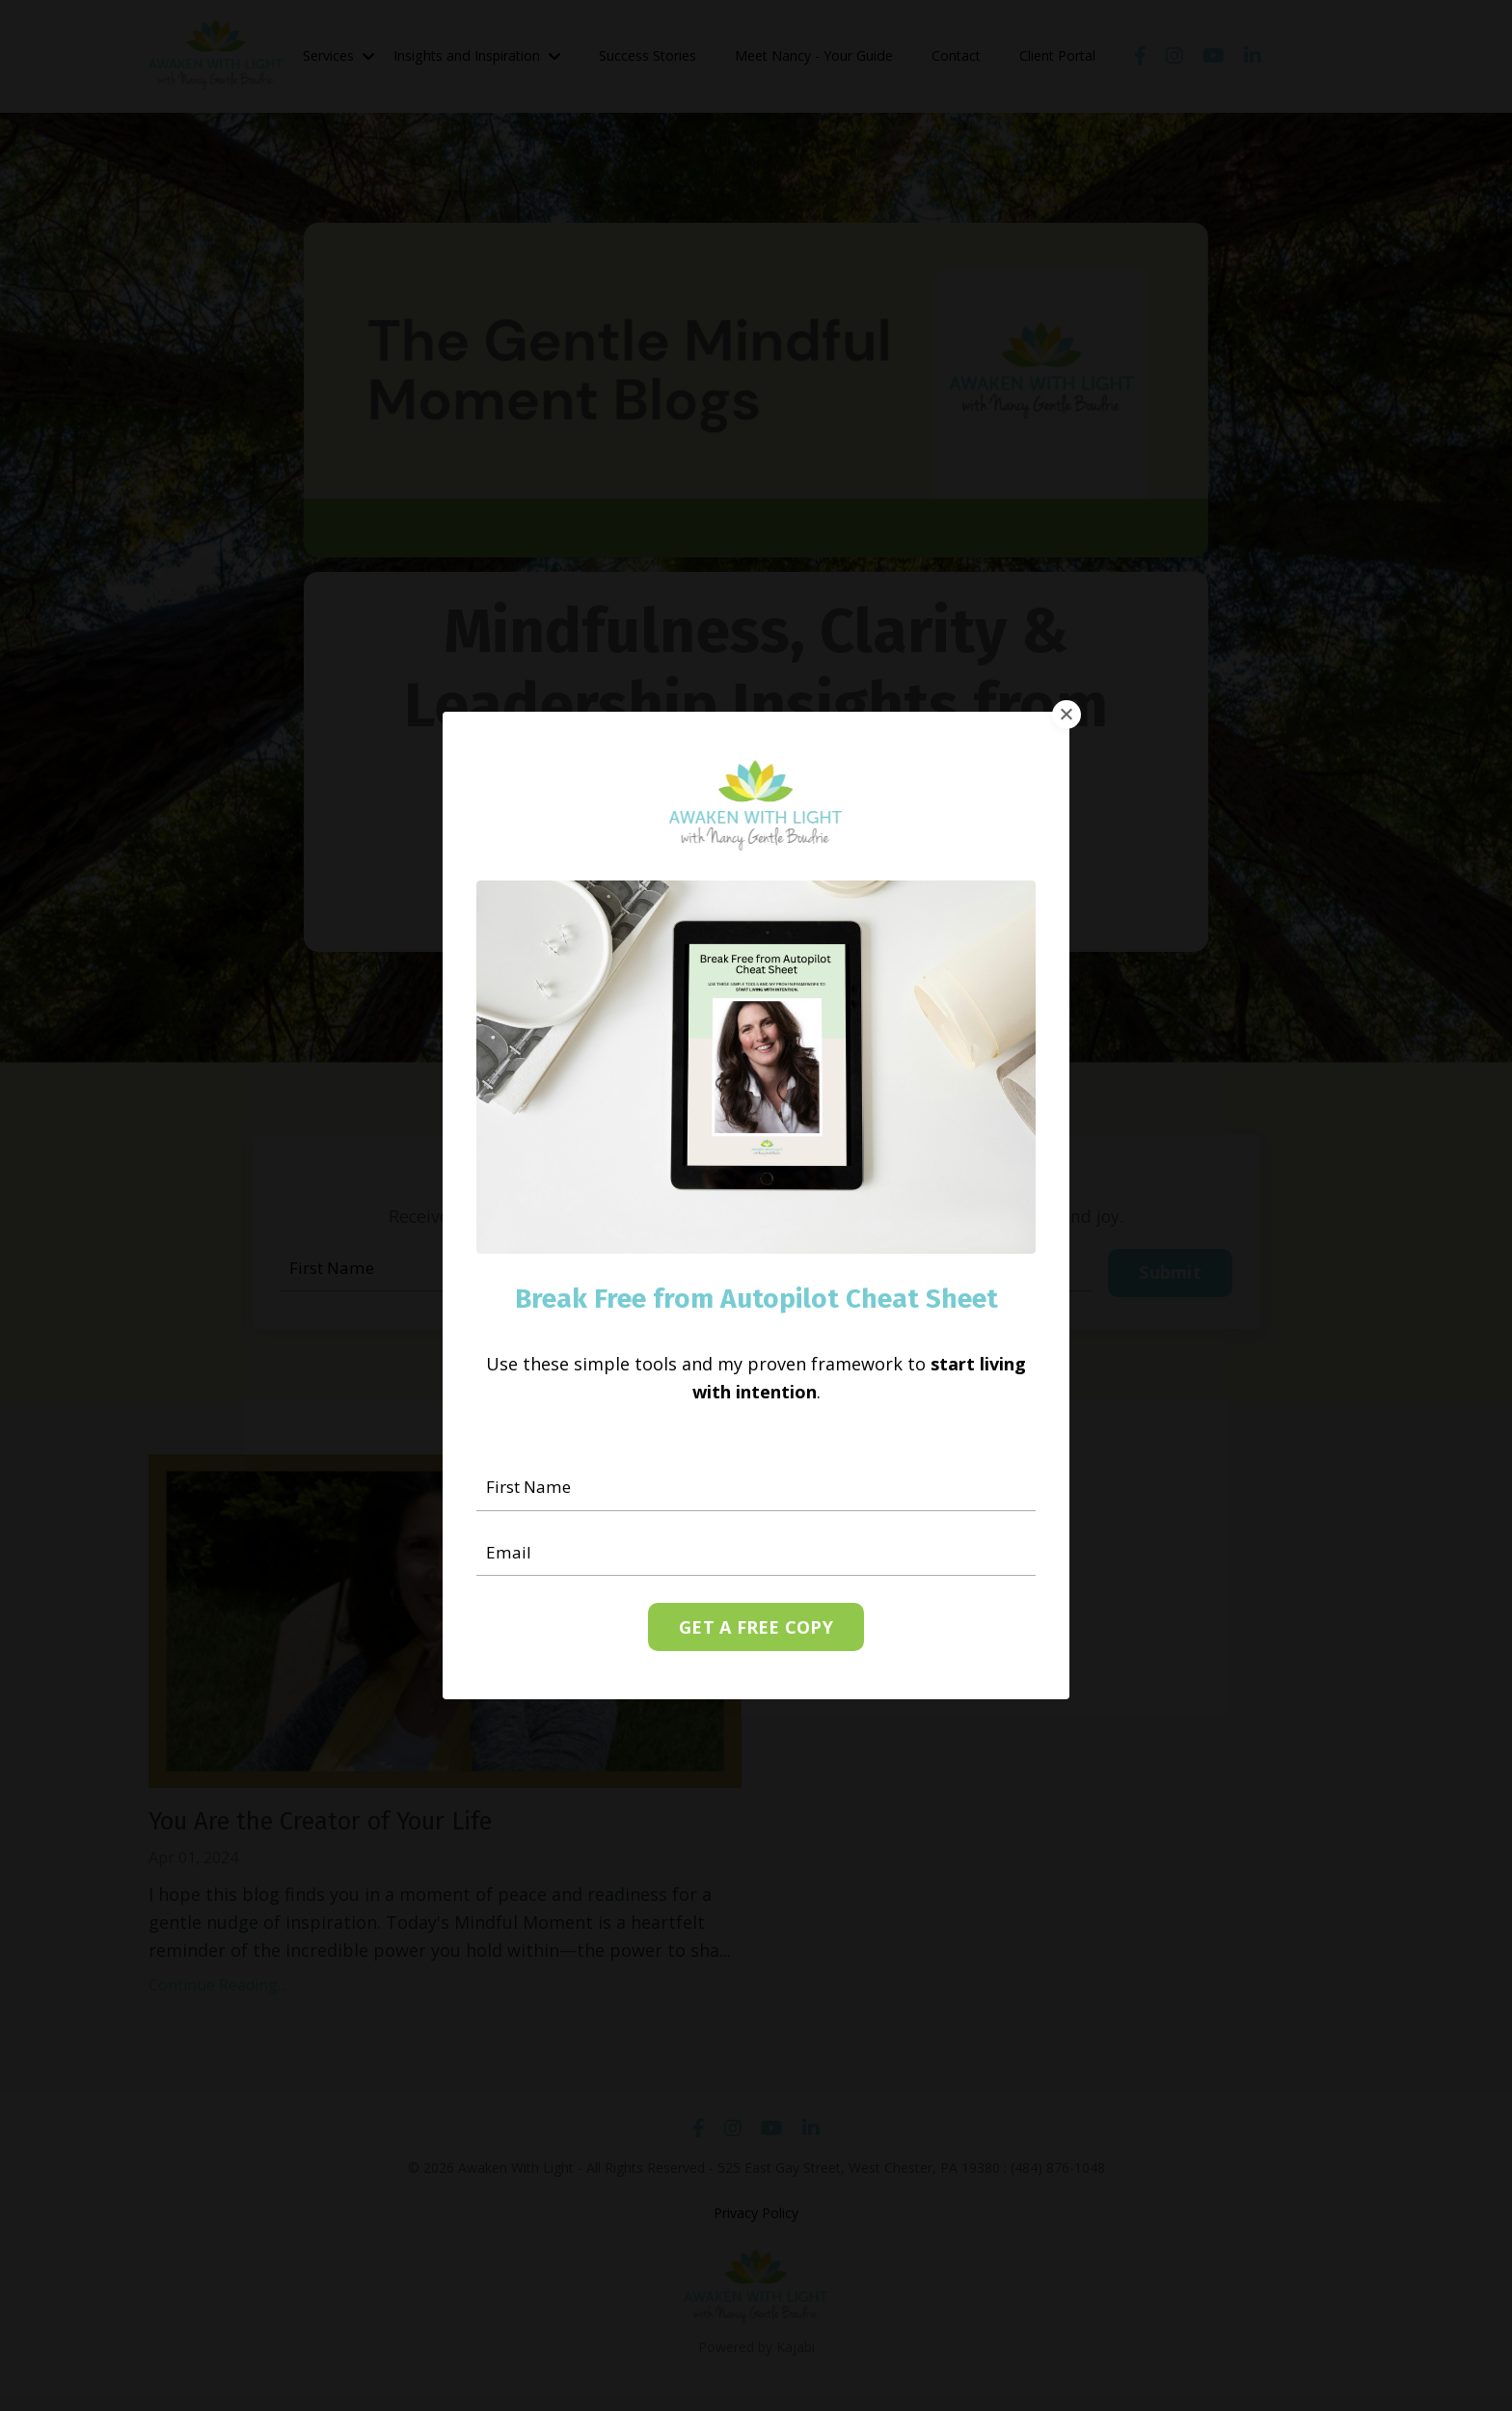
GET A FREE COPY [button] (756, 1627)
